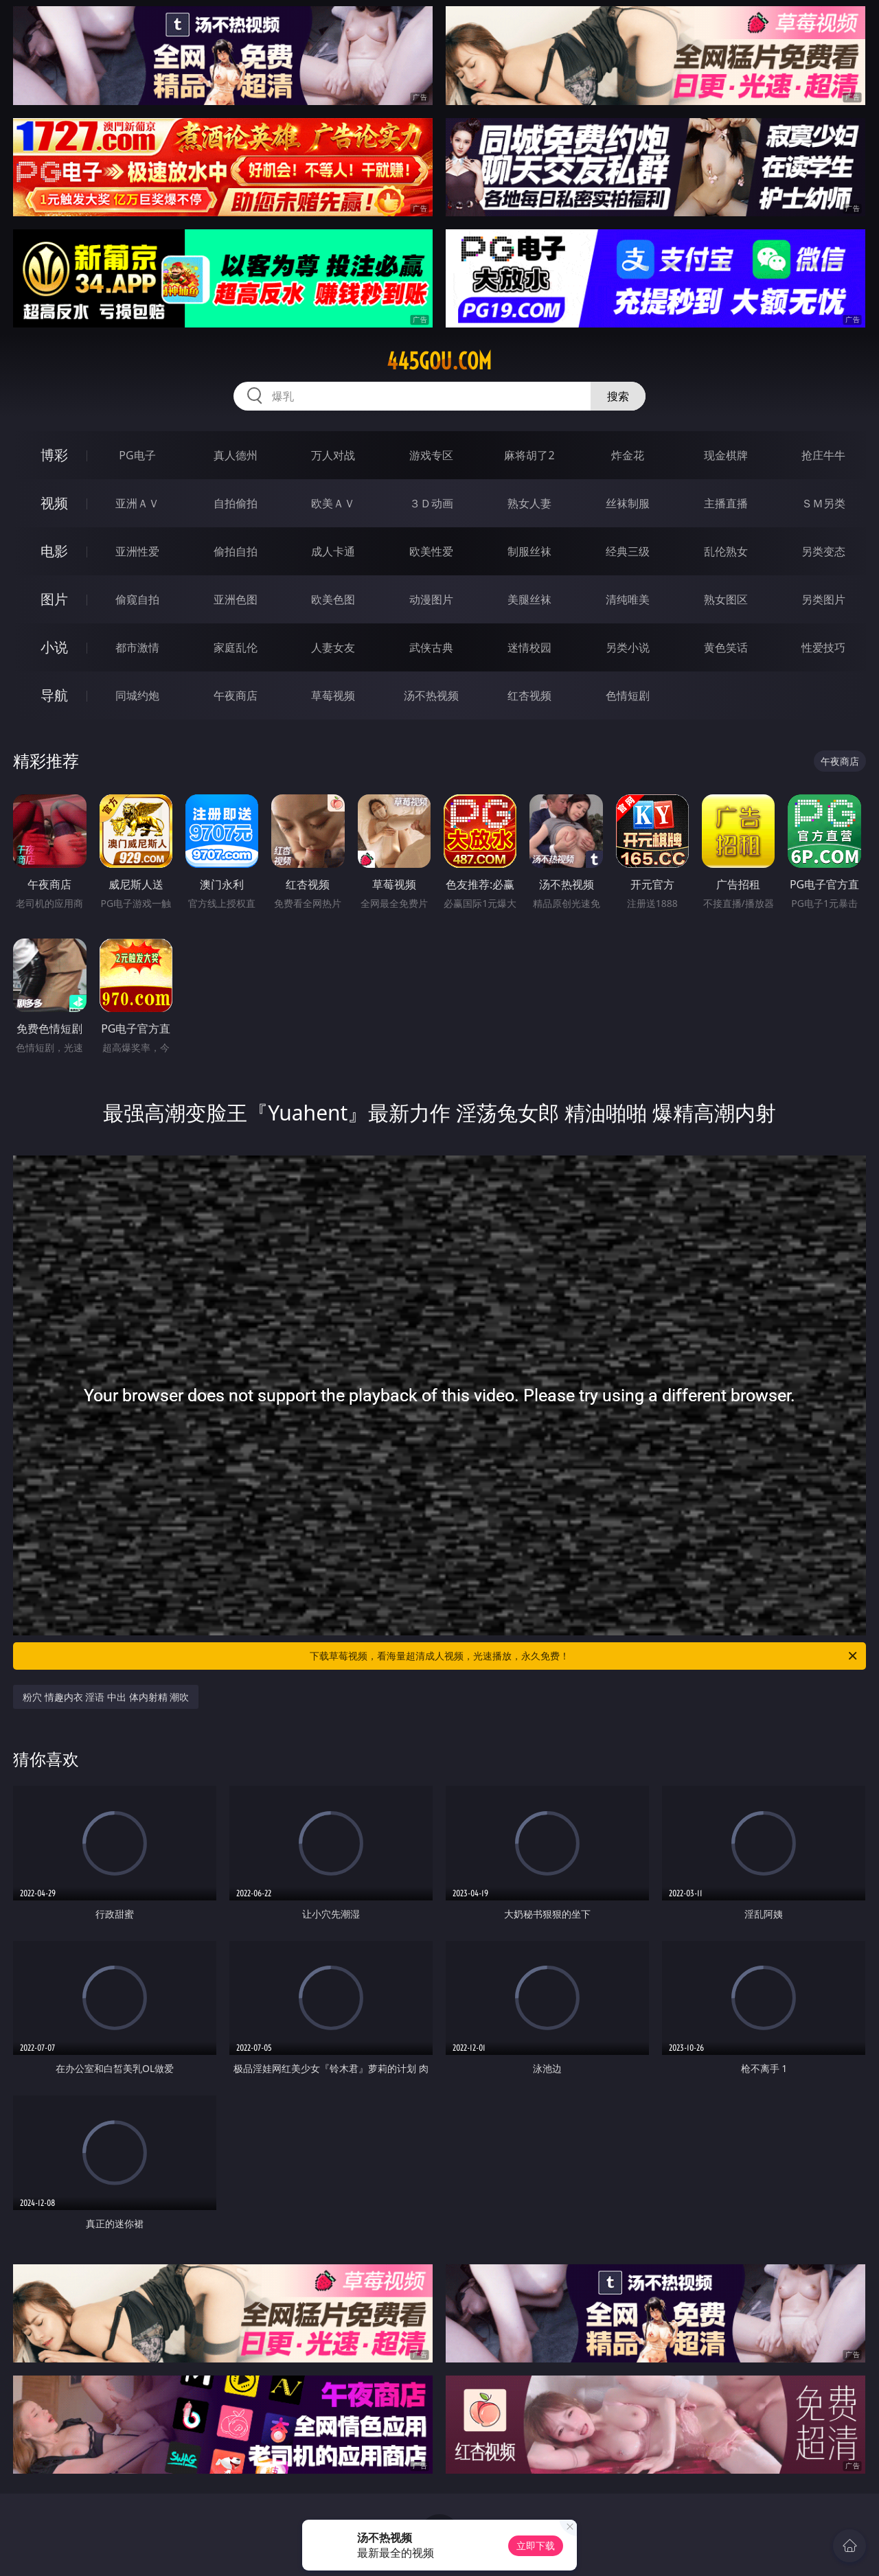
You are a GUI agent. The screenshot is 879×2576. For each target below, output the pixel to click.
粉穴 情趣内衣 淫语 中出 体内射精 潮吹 (106, 1696)
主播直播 (726, 503)
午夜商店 (236, 695)
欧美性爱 (431, 551)
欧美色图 (333, 599)
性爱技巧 (823, 647)
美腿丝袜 (529, 599)
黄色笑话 (726, 647)
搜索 (618, 396)
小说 (54, 647)
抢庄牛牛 (823, 455)
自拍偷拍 (236, 503)
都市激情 (137, 647)
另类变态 (823, 551)
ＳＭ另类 (823, 503)
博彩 (54, 455)
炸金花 (627, 455)
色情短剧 (628, 695)
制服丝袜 (529, 551)
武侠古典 (431, 647)
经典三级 (628, 551)
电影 (54, 551)
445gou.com (439, 361)
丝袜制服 (628, 503)
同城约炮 (137, 695)
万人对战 (333, 455)
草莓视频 (333, 695)
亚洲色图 (236, 599)
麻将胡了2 (529, 455)
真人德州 (236, 455)
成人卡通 (333, 551)
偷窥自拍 (137, 599)
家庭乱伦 (236, 647)
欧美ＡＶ (333, 503)
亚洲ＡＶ (137, 503)
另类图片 (823, 599)
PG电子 (137, 455)
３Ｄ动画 (431, 503)
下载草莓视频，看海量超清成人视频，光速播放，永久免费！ (584, 1656)
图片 (54, 599)
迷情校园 (529, 647)
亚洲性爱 (137, 551)
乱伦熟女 (726, 551)
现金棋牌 (726, 455)
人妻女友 (333, 647)
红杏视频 (529, 695)
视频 (54, 503)
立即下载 (535, 2545)
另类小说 (628, 647)
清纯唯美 (628, 599)
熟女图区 (726, 599)
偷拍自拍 (236, 551)
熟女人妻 (529, 503)
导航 (54, 695)
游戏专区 (431, 455)
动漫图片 (431, 599)
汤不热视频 (431, 695)
